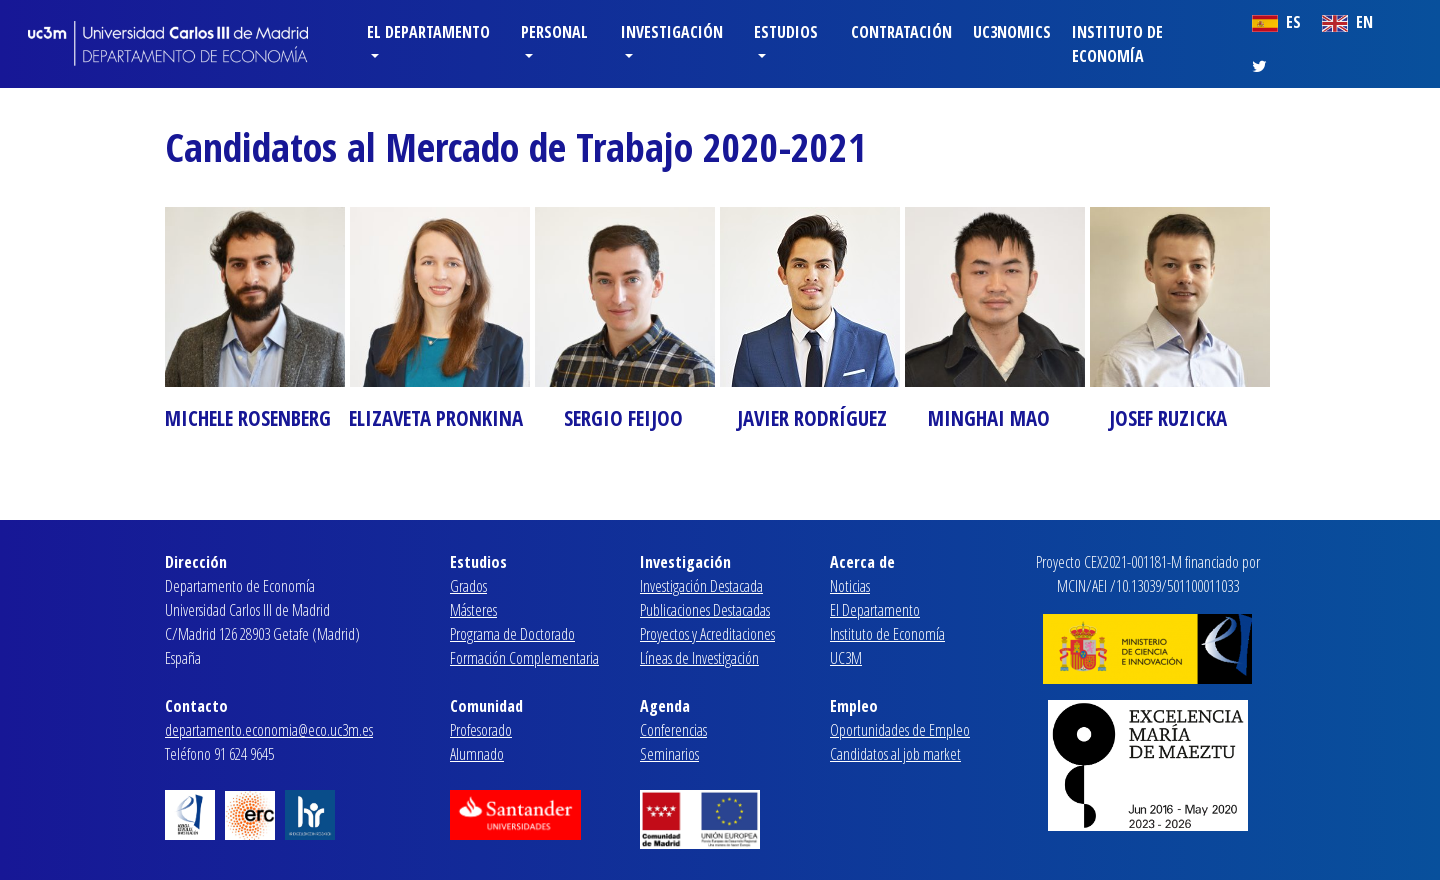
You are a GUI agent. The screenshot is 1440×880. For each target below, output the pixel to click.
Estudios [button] (786, 32)
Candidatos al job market (895, 754)
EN (1347, 22)
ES (1276, 22)
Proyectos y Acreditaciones (707, 634)
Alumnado (477, 754)
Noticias (850, 586)
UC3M (846, 658)
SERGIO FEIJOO (623, 418)
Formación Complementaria (524, 658)
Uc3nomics (1012, 32)
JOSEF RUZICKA (1168, 418)
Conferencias (673, 730)
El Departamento (875, 610)
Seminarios (669, 754)
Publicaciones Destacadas (705, 610)
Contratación (901, 32)
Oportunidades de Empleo (900, 730)
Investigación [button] (672, 32)
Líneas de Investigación (699, 658)
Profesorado (481, 730)
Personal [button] (554, 32)
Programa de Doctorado (512, 634)
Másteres (473, 610)
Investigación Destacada (701, 586)
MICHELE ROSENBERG (248, 418)
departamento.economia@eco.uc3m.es (269, 730)
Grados (468, 586)
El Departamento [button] (428, 32)
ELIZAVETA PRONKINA (436, 418)
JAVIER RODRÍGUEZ (812, 418)
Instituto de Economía (1117, 44)
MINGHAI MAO (989, 418)
